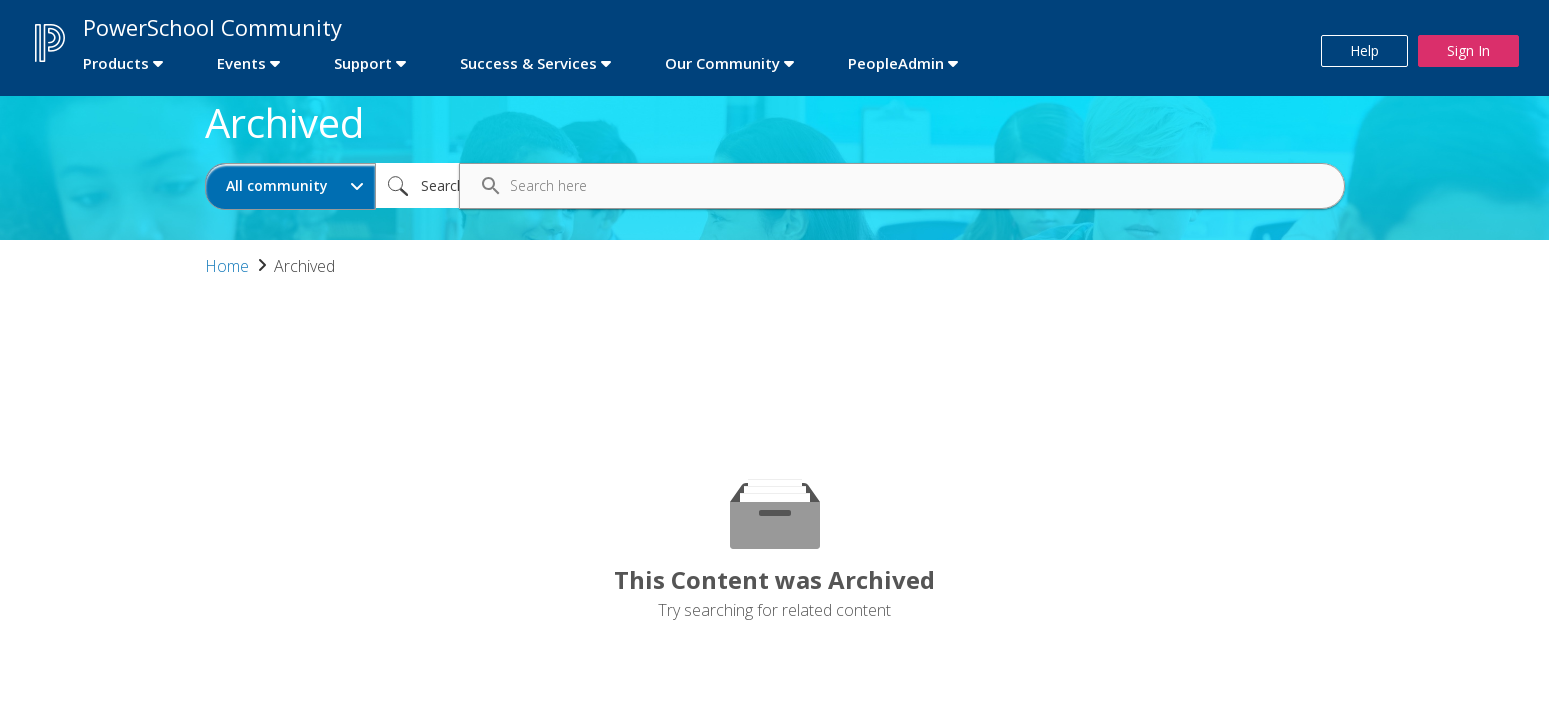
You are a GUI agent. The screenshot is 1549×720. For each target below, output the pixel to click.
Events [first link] (241, 63)
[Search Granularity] (290, 186)
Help (1364, 50)
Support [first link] (363, 63)
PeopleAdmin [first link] (896, 63)
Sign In (1468, 50)
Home (227, 266)
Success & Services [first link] (528, 63)
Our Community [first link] (722, 63)
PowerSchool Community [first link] (212, 27)
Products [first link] (116, 63)
